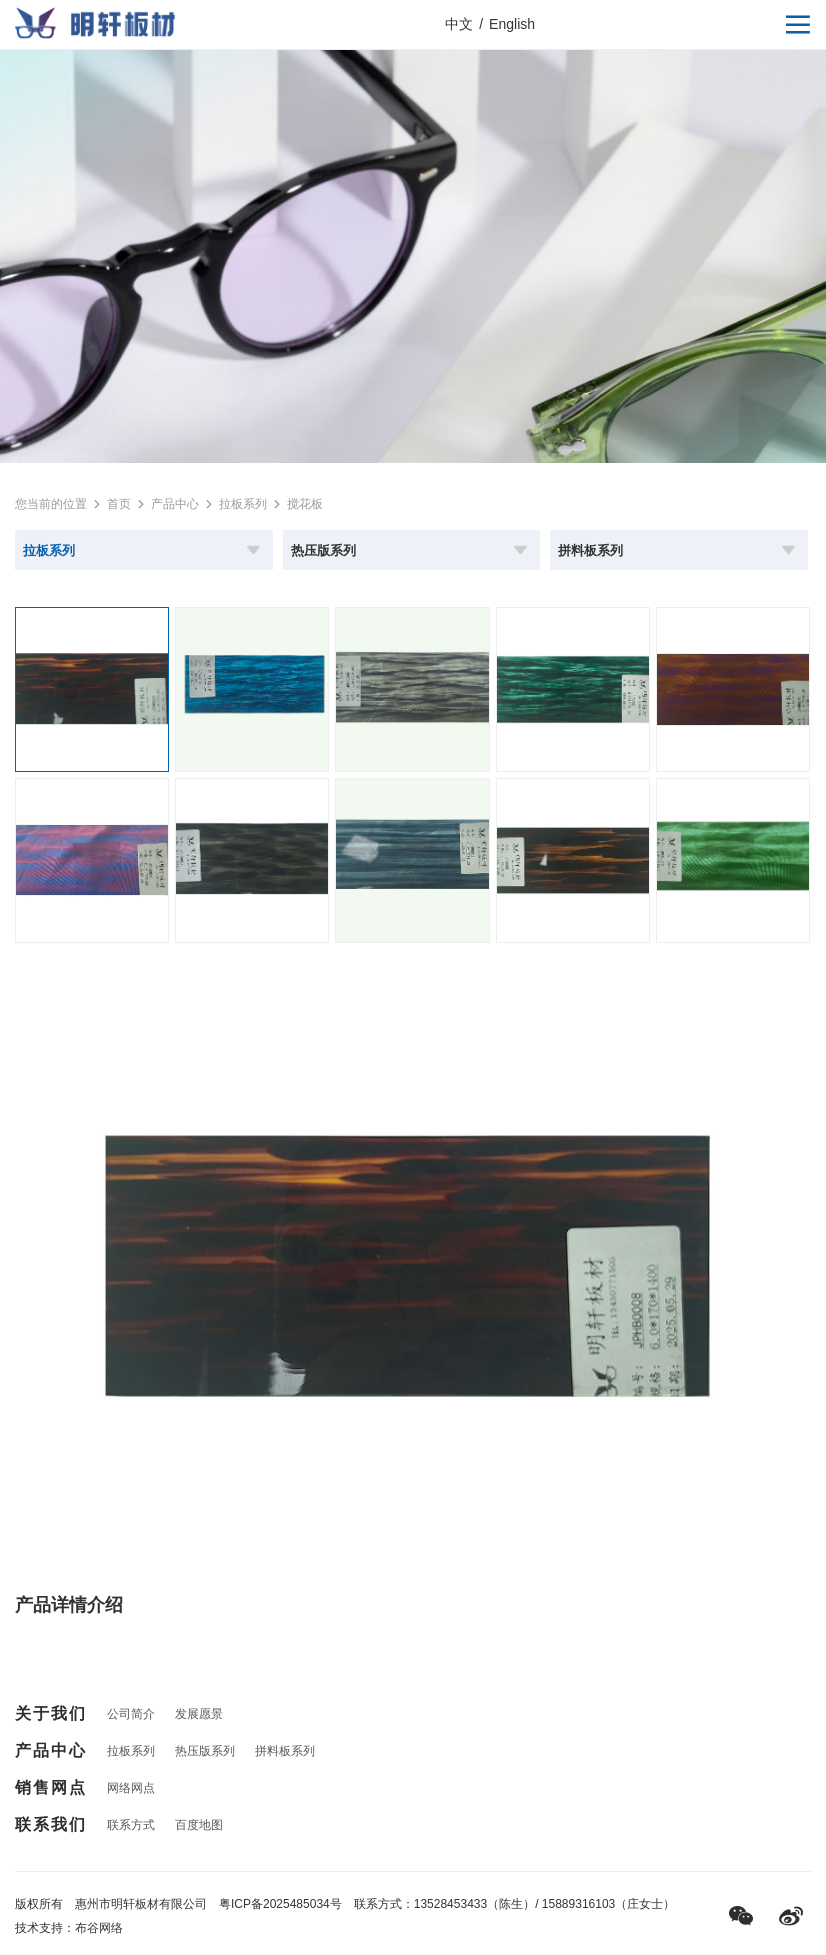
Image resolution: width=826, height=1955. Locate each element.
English (512, 24)
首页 (119, 504)
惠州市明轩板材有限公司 (141, 1904)
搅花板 (305, 504)
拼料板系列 (285, 1751)
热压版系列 (205, 1751)
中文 (459, 24)
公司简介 (131, 1714)
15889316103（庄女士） (608, 1904)
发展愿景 (199, 1714)
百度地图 (199, 1825)
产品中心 (175, 504)
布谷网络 (99, 1928)
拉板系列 (243, 504)
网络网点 (131, 1788)
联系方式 (131, 1825)
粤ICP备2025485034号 (280, 1904)
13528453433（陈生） (474, 1904)
